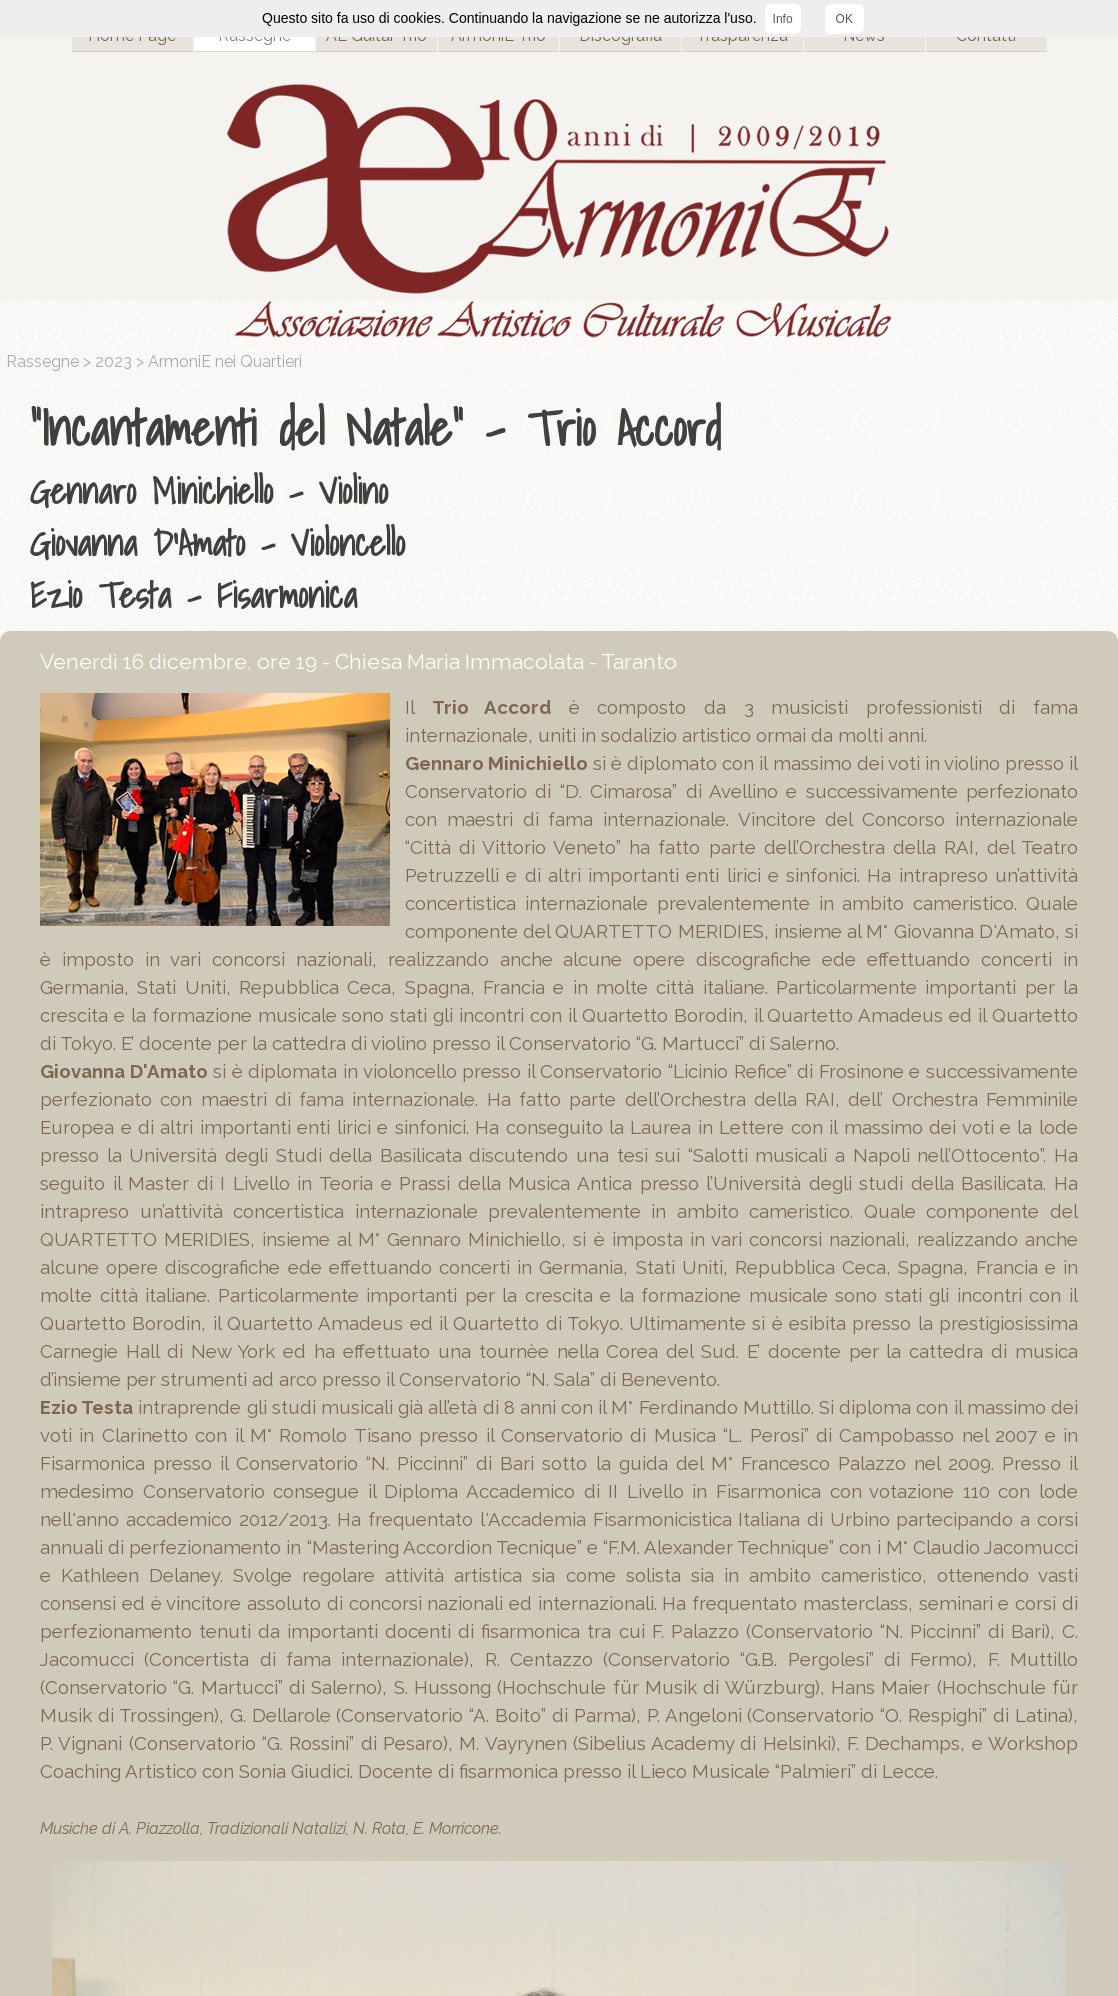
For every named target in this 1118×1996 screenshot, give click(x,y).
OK (844, 19)
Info (783, 19)
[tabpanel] (564, 507)
